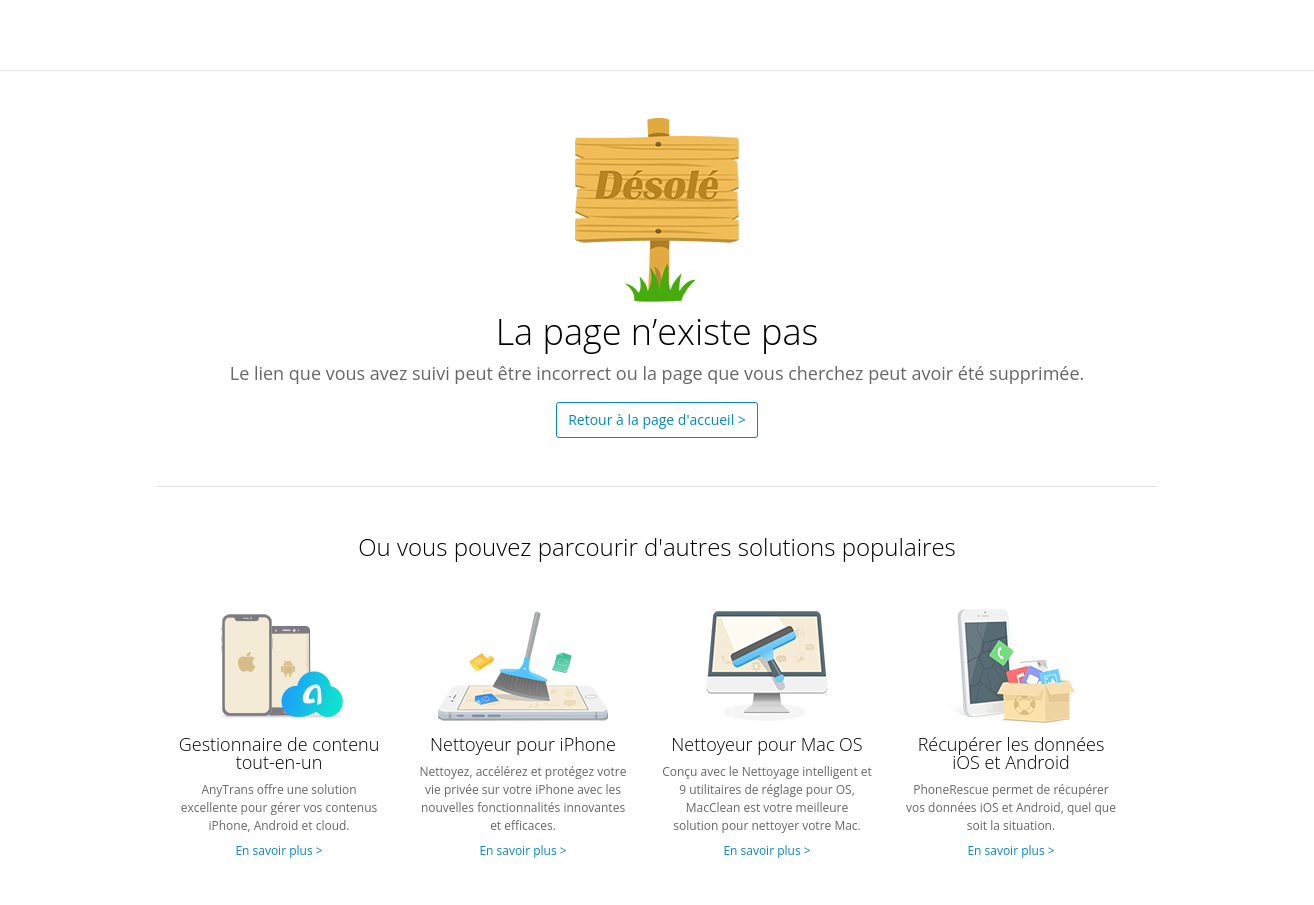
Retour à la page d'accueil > (657, 419)
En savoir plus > (278, 850)
